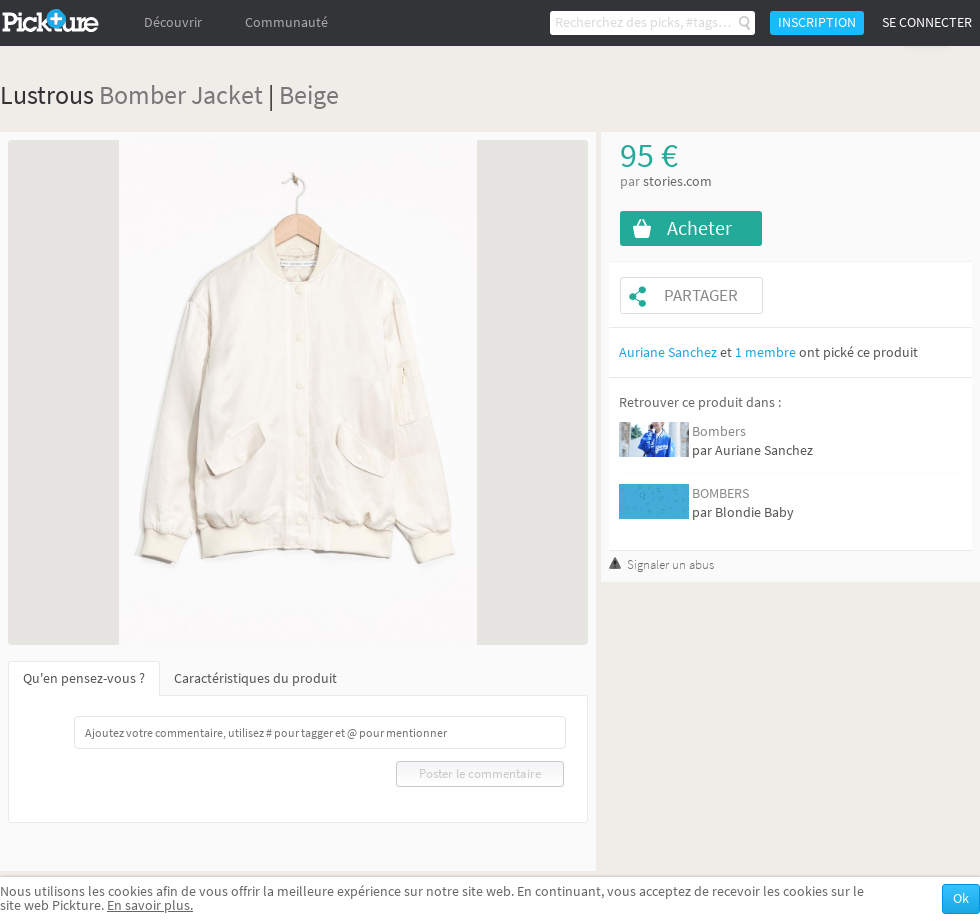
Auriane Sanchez (668, 352)
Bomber (142, 94)
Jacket (227, 94)
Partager (701, 295)
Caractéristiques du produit (255, 678)
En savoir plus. (150, 905)
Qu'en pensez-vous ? (84, 678)
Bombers (719, 431)
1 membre (765, 352)
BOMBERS (720, 493)
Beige (309, 94)
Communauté (286, 22)
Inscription (817, 22)
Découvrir (173, 22)
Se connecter (927, 22)
